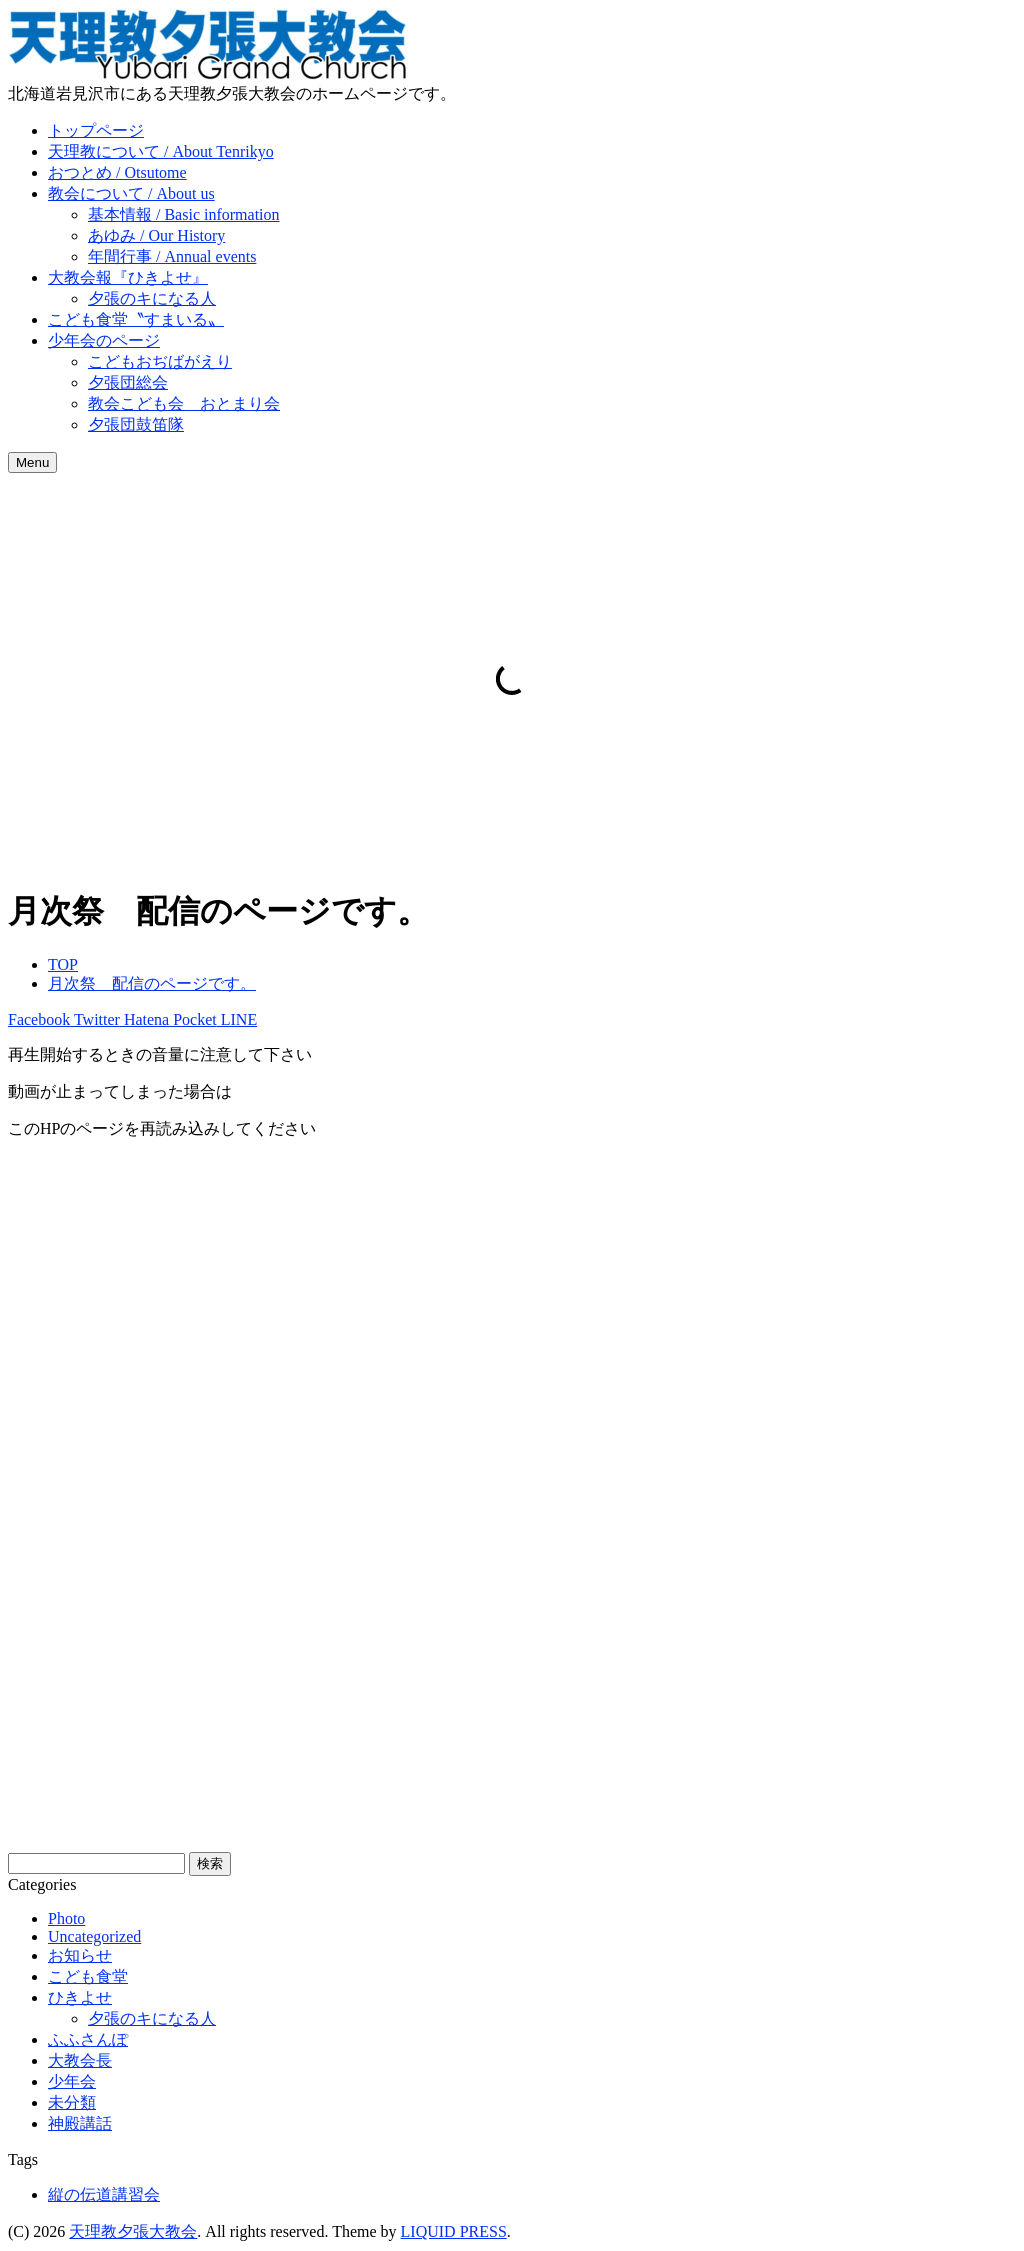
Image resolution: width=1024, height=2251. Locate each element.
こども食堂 (88, 1976)
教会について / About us (131, 193)
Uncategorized (94, 1936)
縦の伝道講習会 (104, 2194)
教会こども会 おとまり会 (184, 403)
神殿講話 (80, 2123)
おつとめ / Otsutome (117, 172)
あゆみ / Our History (156, 235)
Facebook (39, 1019)
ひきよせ (80, 1997)
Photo (66, 1918)
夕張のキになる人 (152, 298)
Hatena (144, 1019)
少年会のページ (104, 340)
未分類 (72, 2102)
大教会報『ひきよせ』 (128, 277)
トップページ (96, 130)
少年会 (72, 2081)
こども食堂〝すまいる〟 (136, 319)
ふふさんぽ (88, 2039)
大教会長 (80, 2060)
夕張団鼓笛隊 (136, 424)
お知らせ (80, 1955)
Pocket (193, 1019)
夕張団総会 (128, 382)
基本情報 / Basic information (184, 214)
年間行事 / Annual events (172, 256)
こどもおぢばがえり (160, 361)
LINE (237, 1019)
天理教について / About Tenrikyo (161, 151)
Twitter (95, 1019)
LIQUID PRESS (454, 2231)
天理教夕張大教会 (133, 2231)
